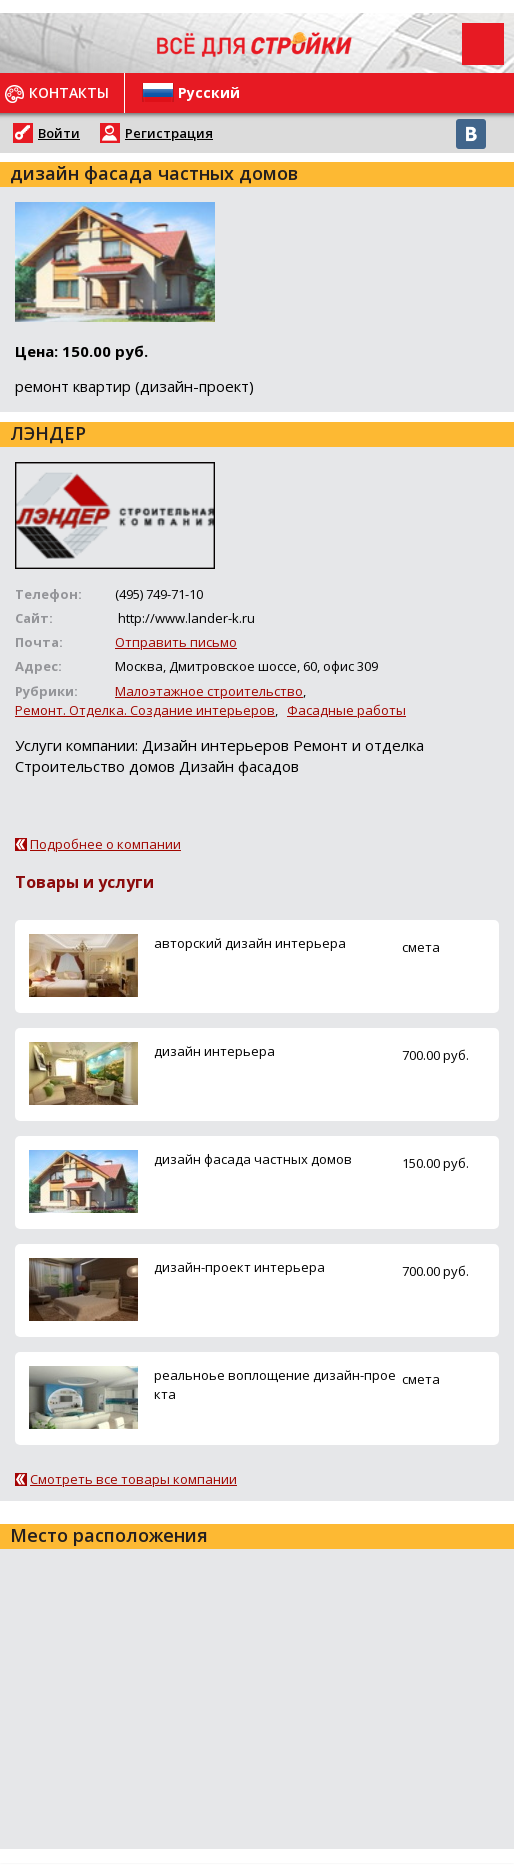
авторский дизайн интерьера (250, 943)
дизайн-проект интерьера (239, 1267)
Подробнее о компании (105, 844)
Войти (59, 133)
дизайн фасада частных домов (253, 1159)
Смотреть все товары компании (133, 1479)
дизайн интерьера (214, 1051)
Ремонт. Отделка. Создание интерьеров (145, 710)
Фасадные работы (346, 710)
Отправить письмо (176, 642)
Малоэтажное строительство (209, 691)
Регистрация (169, 133)
